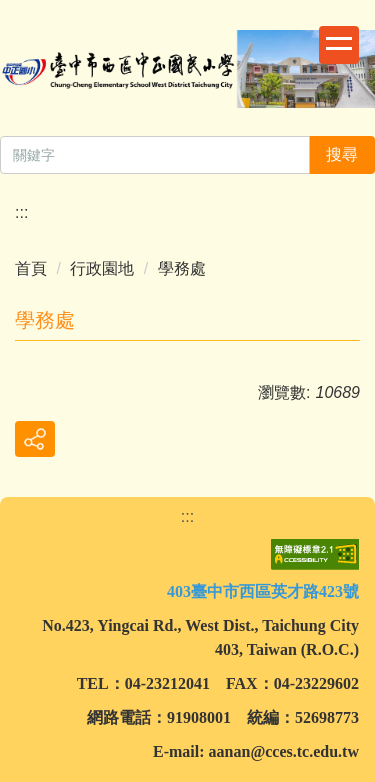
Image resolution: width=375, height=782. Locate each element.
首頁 (31, 268)
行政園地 (102, 268)
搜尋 (342, 154)
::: (21, 212)
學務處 (182, 268)
